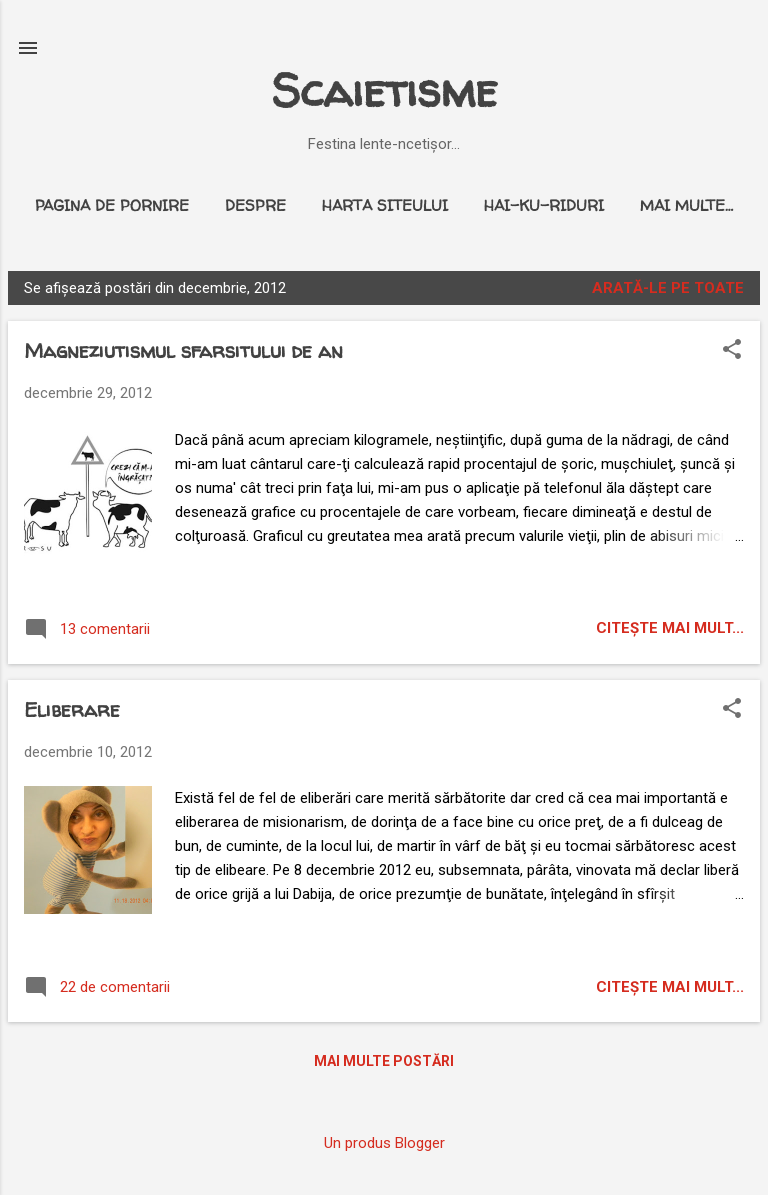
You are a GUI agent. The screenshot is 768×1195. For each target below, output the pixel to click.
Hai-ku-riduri (544, 205)
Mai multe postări (384, 1061)
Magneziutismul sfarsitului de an (183, 350)
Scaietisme (384, 90)
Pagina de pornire (112, 205)
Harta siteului (385, 205)
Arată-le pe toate (668, 288)
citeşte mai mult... (670, 628)
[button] (732, 351)
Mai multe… (686, 205)
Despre (255, 205)
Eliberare (72, 709)
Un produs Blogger (384, 1143)
